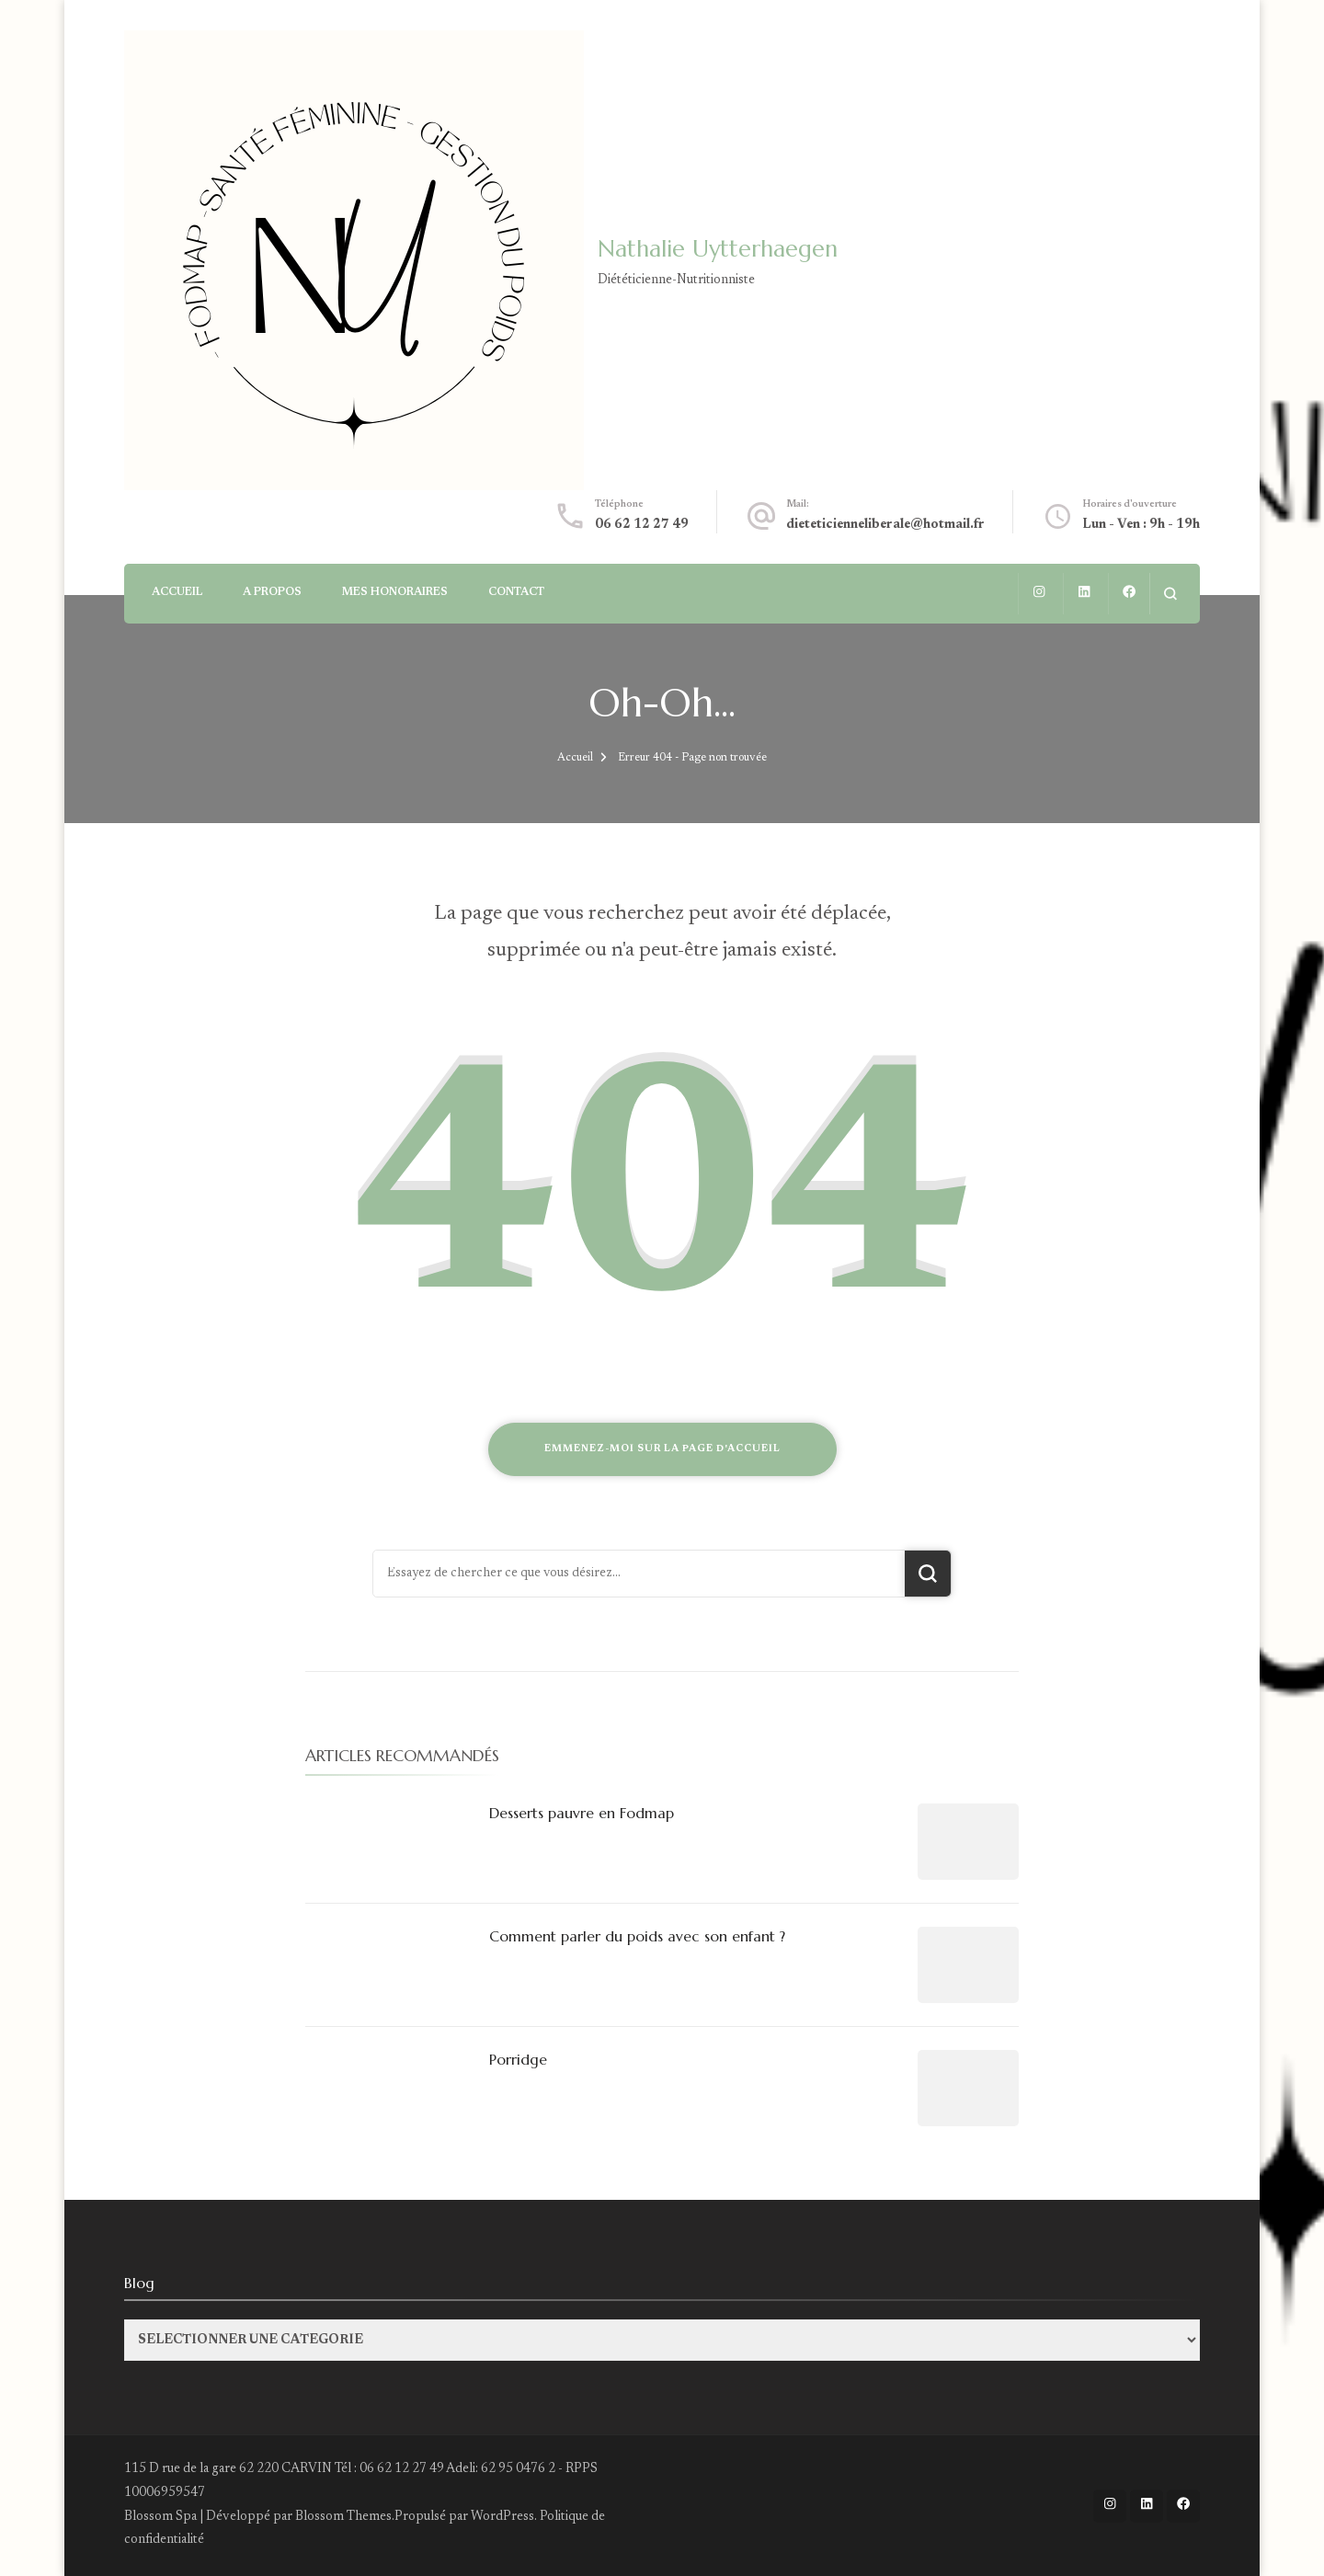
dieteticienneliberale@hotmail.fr (885, 525)
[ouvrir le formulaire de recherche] (1170, 593)
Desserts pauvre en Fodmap (581, 1812)
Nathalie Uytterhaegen (718, 249)
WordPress (502, 2517)
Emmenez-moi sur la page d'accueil (662, 1449)
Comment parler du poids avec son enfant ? (637, 1936)
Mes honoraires (395, 592)
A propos (272, 592)
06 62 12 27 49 (642, 525)
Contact (516, 592)
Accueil (177, 592)
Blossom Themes (343, 2517)
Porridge (518, 2059)
